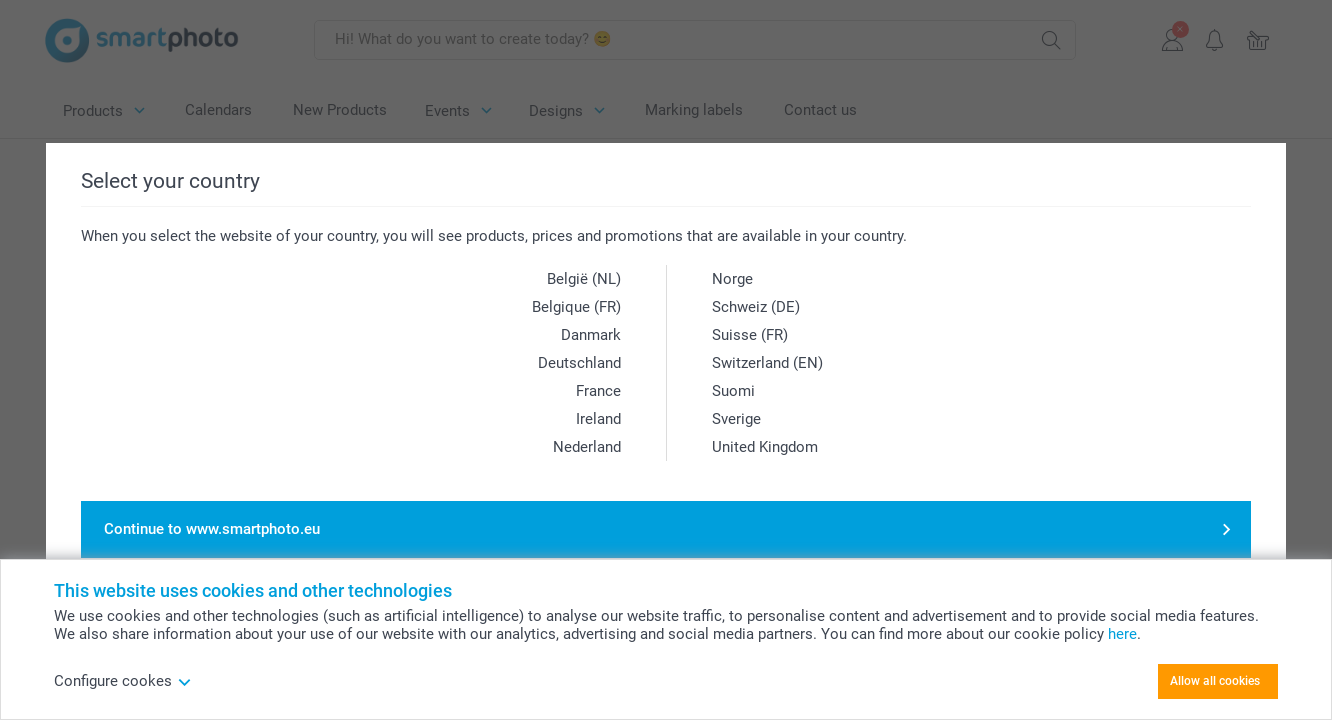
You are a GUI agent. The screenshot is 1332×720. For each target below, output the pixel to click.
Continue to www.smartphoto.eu (212, 529)
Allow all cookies (1215, 681)
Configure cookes (123, 681)
